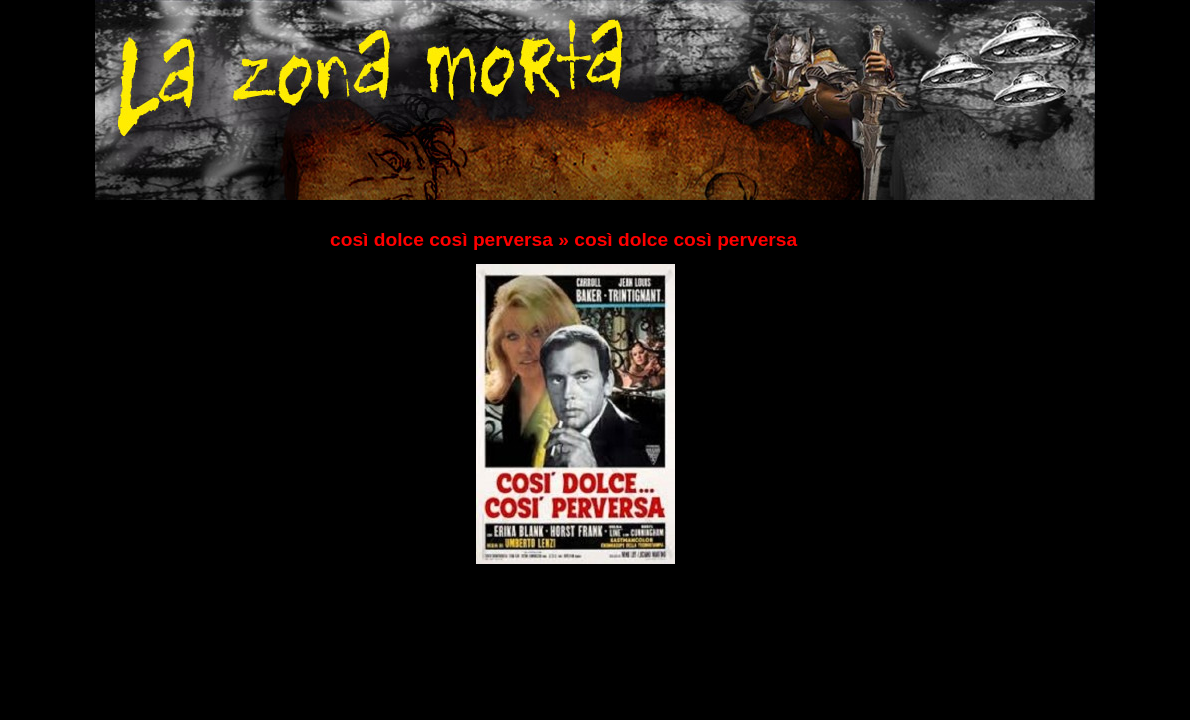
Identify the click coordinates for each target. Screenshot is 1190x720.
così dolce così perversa (441, 239)
